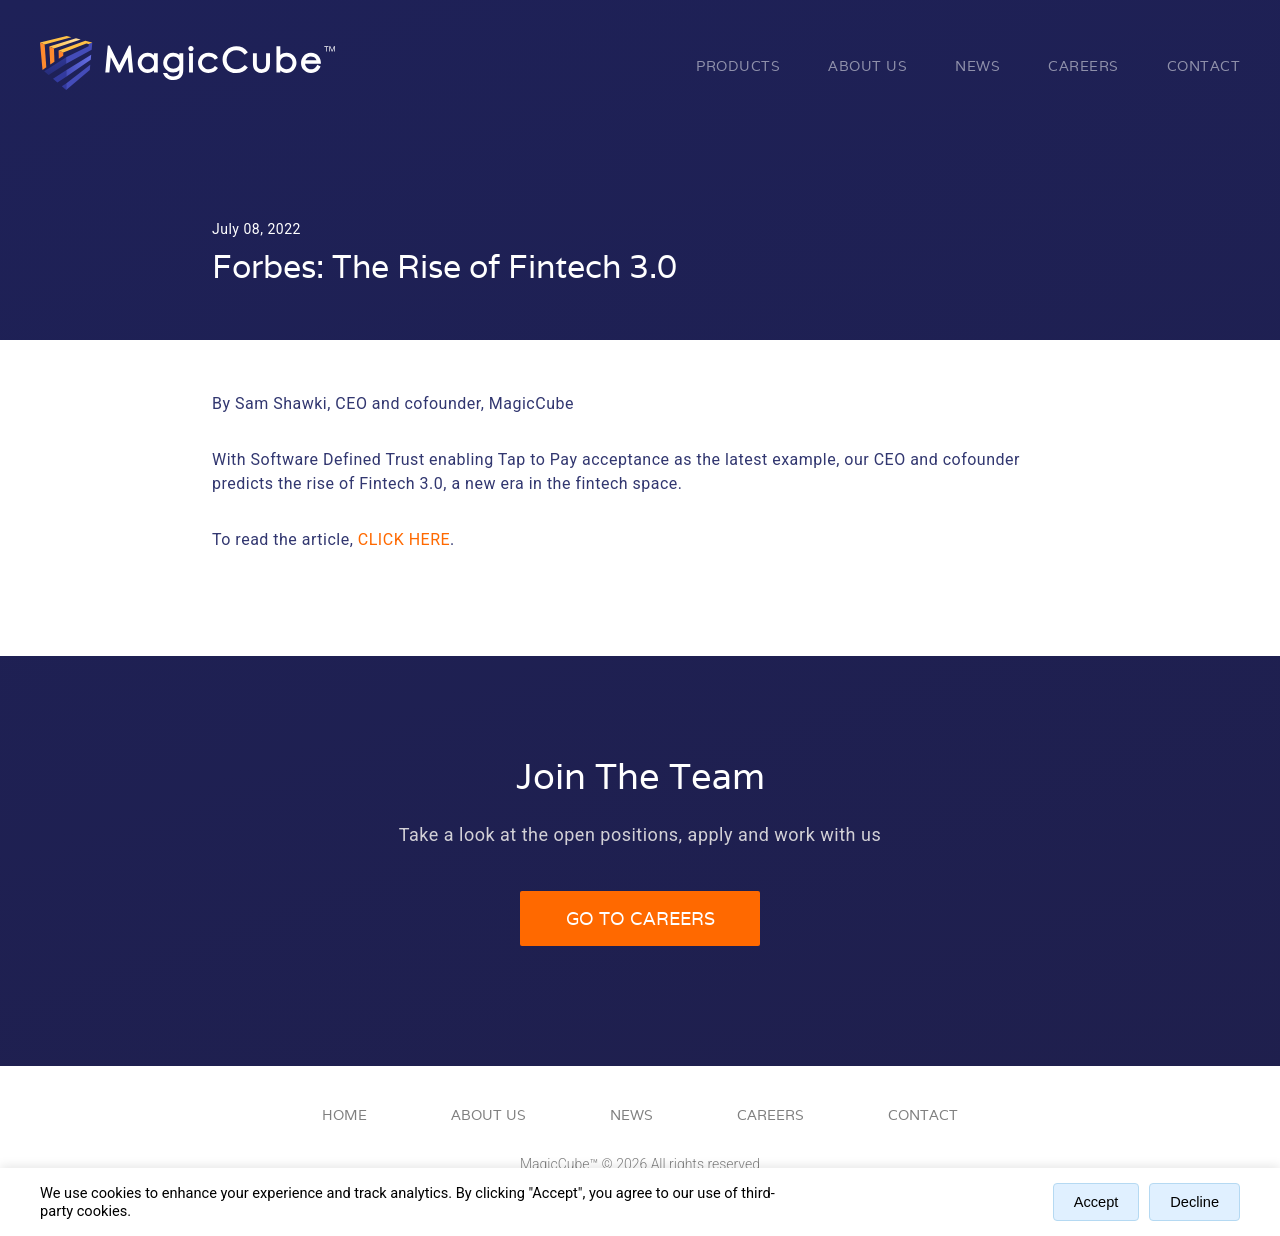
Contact (1204, 66)
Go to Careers (640, 918)
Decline (1194, 1202)
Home (344, 1115)
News (977, 66)
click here (404, 539)
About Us (867, 66)
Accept (1096, 1202)
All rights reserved (705, 1164)
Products (738, 66)
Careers (1083, 66)
